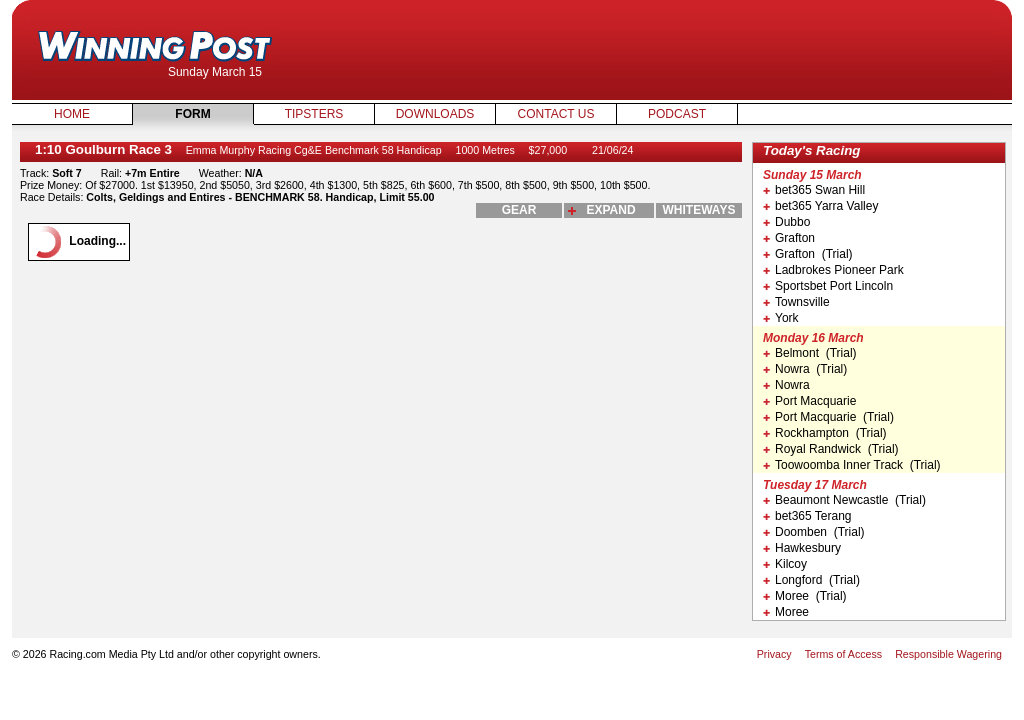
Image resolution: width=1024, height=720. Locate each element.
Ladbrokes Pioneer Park (833, 270)
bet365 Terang (807, 516)
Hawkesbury (802, 548)
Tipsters (314, 114)
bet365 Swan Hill (814, 190)
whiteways (699, 210)
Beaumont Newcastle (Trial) (844, 500)
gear (519, 210)
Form (192, 114)
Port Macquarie (809, 401)
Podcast (677, 114)
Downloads (435, 114)
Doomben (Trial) (814, 532)
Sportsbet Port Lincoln (828, 286)
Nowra (786, 385)
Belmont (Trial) (810, 353)
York (781, 318)
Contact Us (556, 114)
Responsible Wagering (948, 654)
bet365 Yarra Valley (820, 206)
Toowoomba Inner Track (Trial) (852, 465)
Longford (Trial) (811, 580)
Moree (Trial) (805, 596)
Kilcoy (785, 564)
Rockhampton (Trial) (825, 433)
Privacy (774, 654)
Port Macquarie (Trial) (828, 417)
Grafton (789, 238)
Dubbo (786, 222)
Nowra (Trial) (805, 369)
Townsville (796, 302)
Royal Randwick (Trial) (831, 449)
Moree (786, 612)
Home (72, 114)
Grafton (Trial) (808, 254)
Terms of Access (844, 654)
